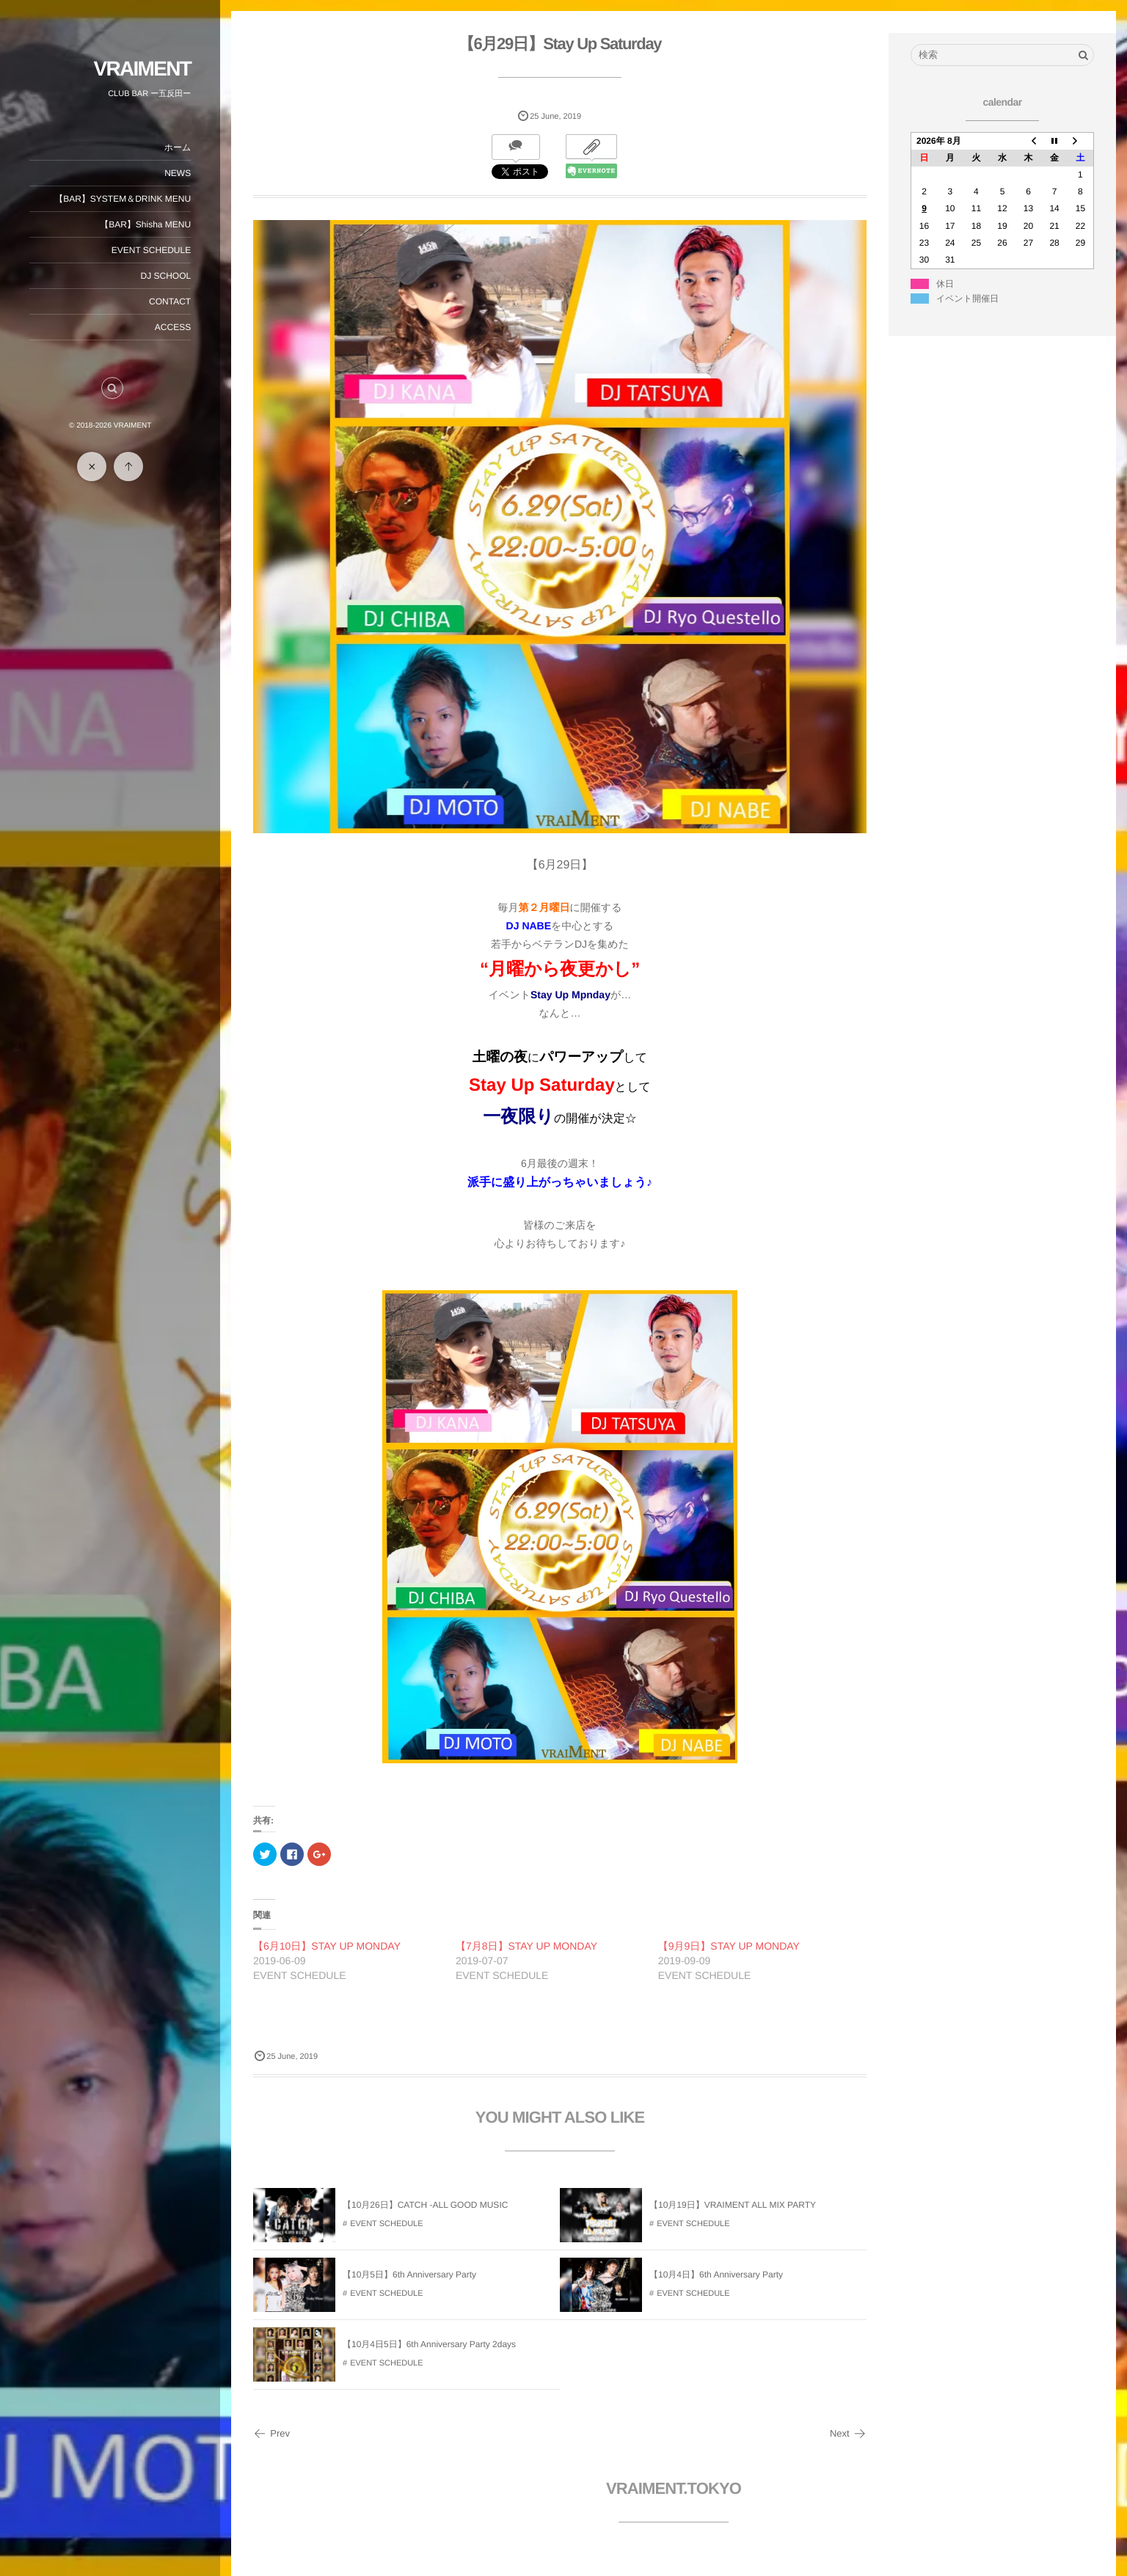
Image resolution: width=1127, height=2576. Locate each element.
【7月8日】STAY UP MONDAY (526, 1946)
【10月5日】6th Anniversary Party (409, 2274)
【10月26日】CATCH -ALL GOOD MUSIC (425, 2205)
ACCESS (173, 327)
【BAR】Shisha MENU (145, 224)
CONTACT (170, 301)
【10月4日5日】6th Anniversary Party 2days (429, 2344)
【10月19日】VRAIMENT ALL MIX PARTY (732, 2205)
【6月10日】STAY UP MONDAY (327, 1946)
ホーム (177, 147)
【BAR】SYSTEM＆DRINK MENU (122, 199)
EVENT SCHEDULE (151, 250)
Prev (271, 2433)
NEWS (177, 173)
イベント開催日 (967, 298)
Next (848, 2433)
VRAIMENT (142, 68)
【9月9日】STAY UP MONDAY (729, 1946)
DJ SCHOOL (165, 276)
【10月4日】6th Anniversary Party (716, 2274)
